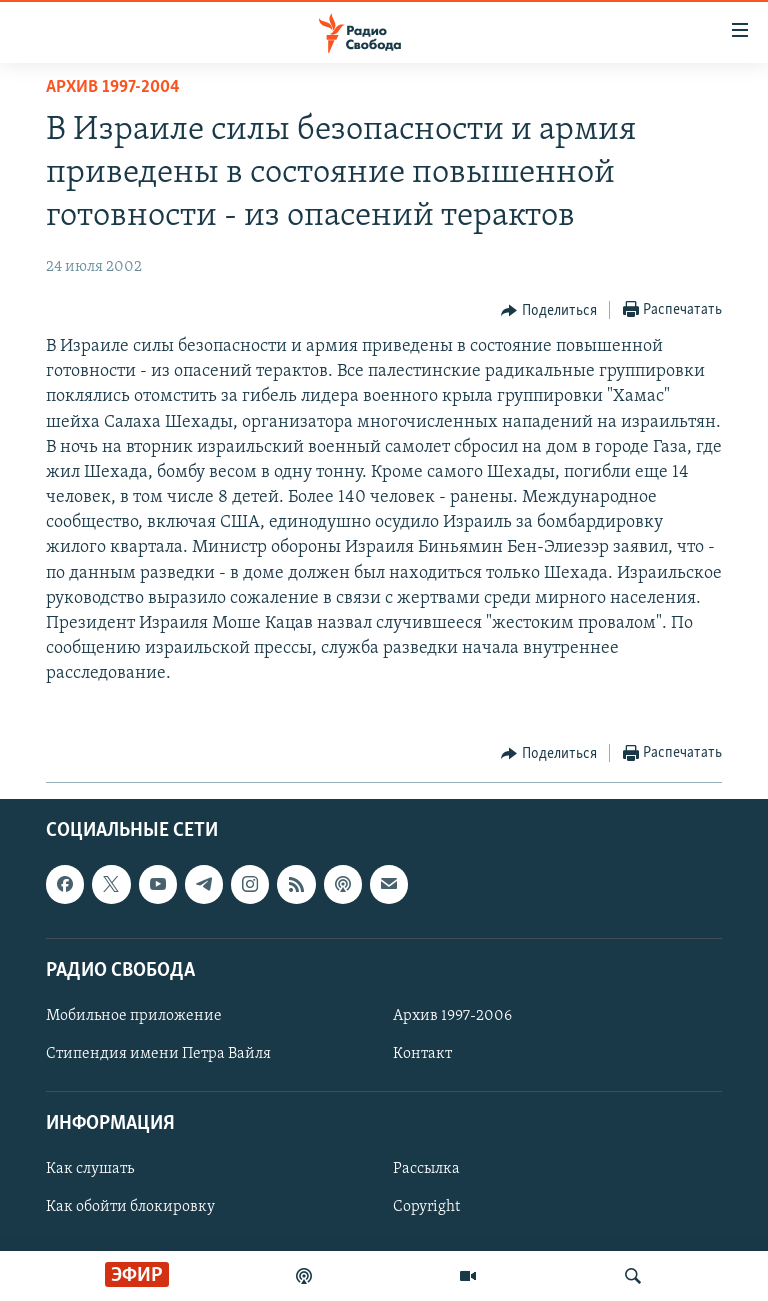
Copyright (426, 1207)
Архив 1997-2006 (452, 1016)
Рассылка (426, 1169)
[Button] (549, 311)
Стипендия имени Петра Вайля (158, 1054)
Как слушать (90, 1169)
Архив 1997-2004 (113, 87)
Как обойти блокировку (130, 1207)
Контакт (422, 1054)
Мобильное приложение (134, 1016)
